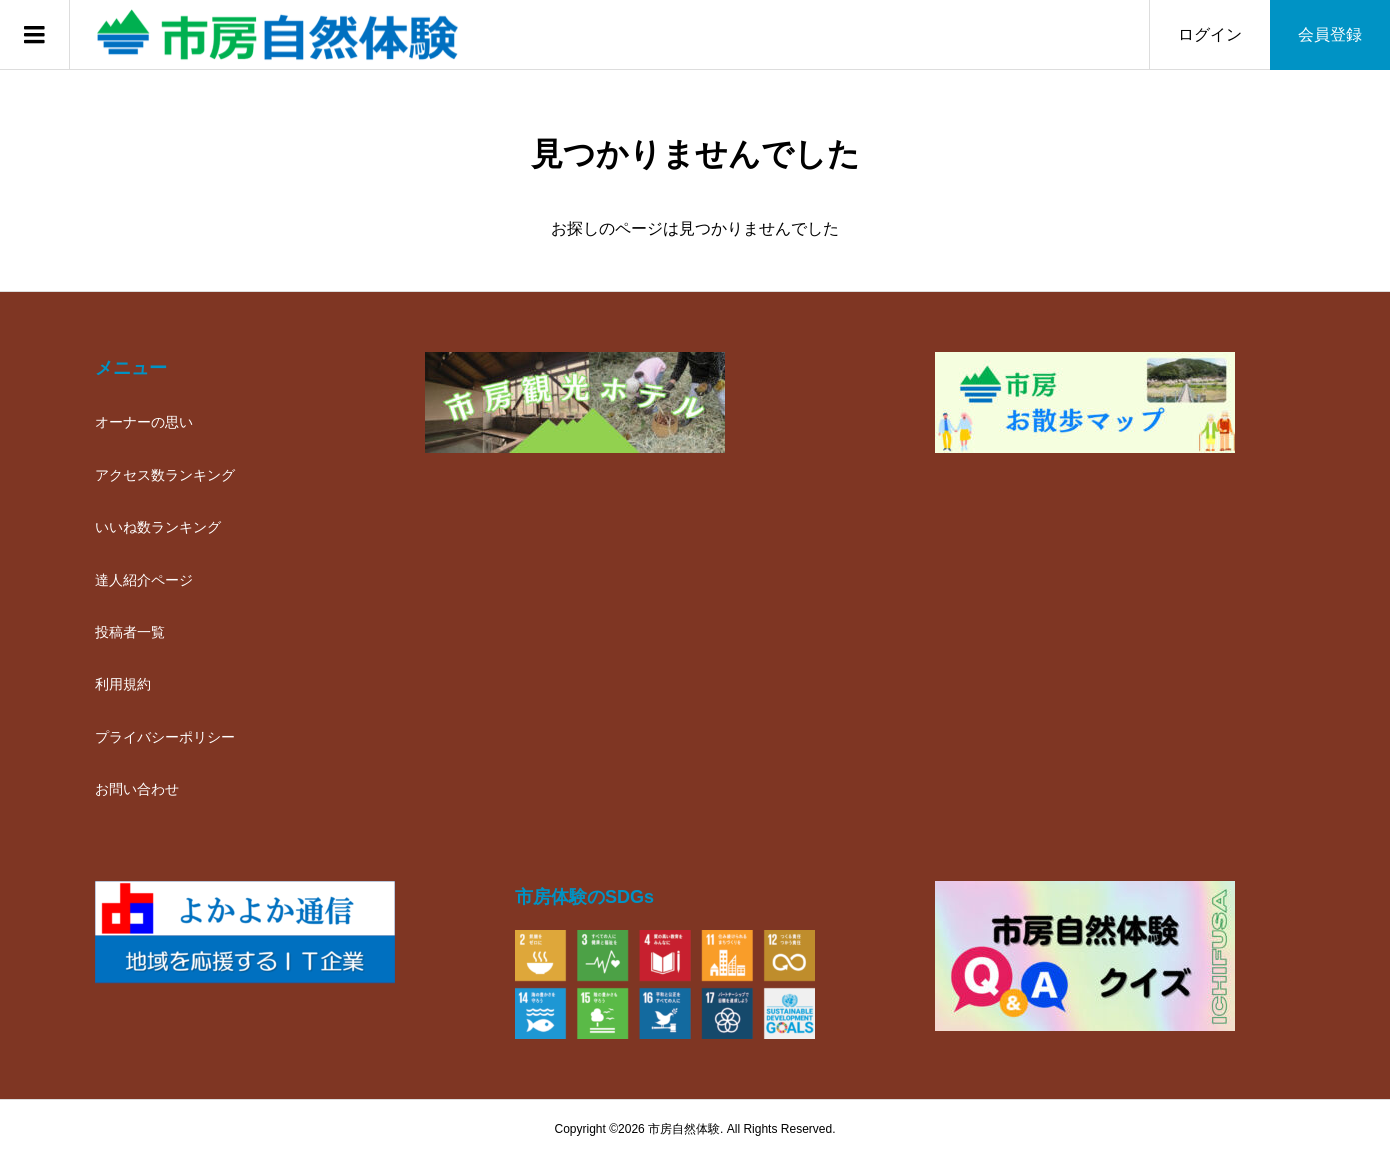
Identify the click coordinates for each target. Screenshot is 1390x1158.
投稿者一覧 (130, 632)
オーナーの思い (144, 422)
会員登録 (1330, 34)
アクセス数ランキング (165, 475)
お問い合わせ (137, 789)
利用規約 (123, 684)
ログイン (1210, 34)
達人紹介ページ (144, 580)
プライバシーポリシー (165, 737)
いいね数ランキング (158, 527)
